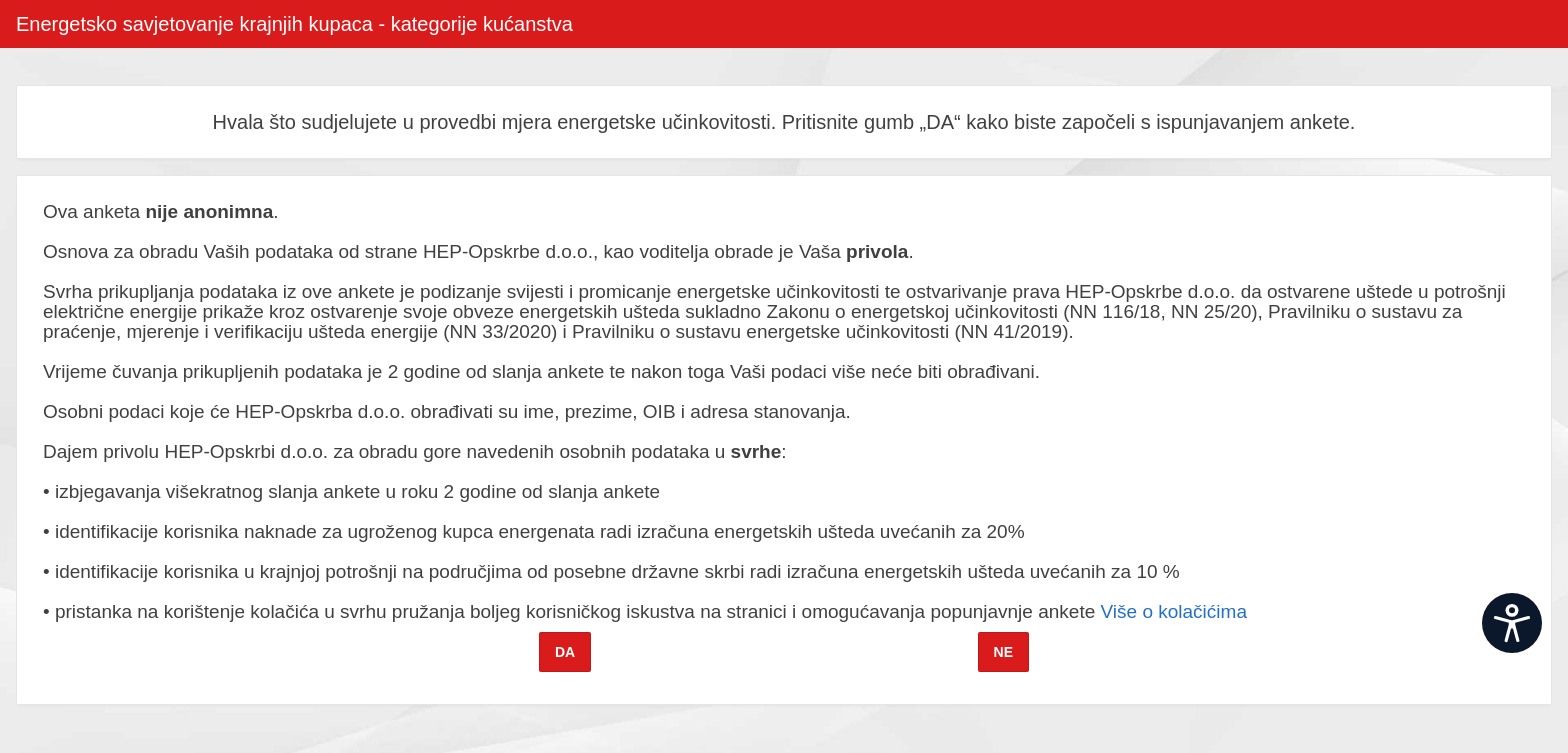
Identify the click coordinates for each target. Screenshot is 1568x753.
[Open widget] (1512, 623)
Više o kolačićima (1174, 611)
